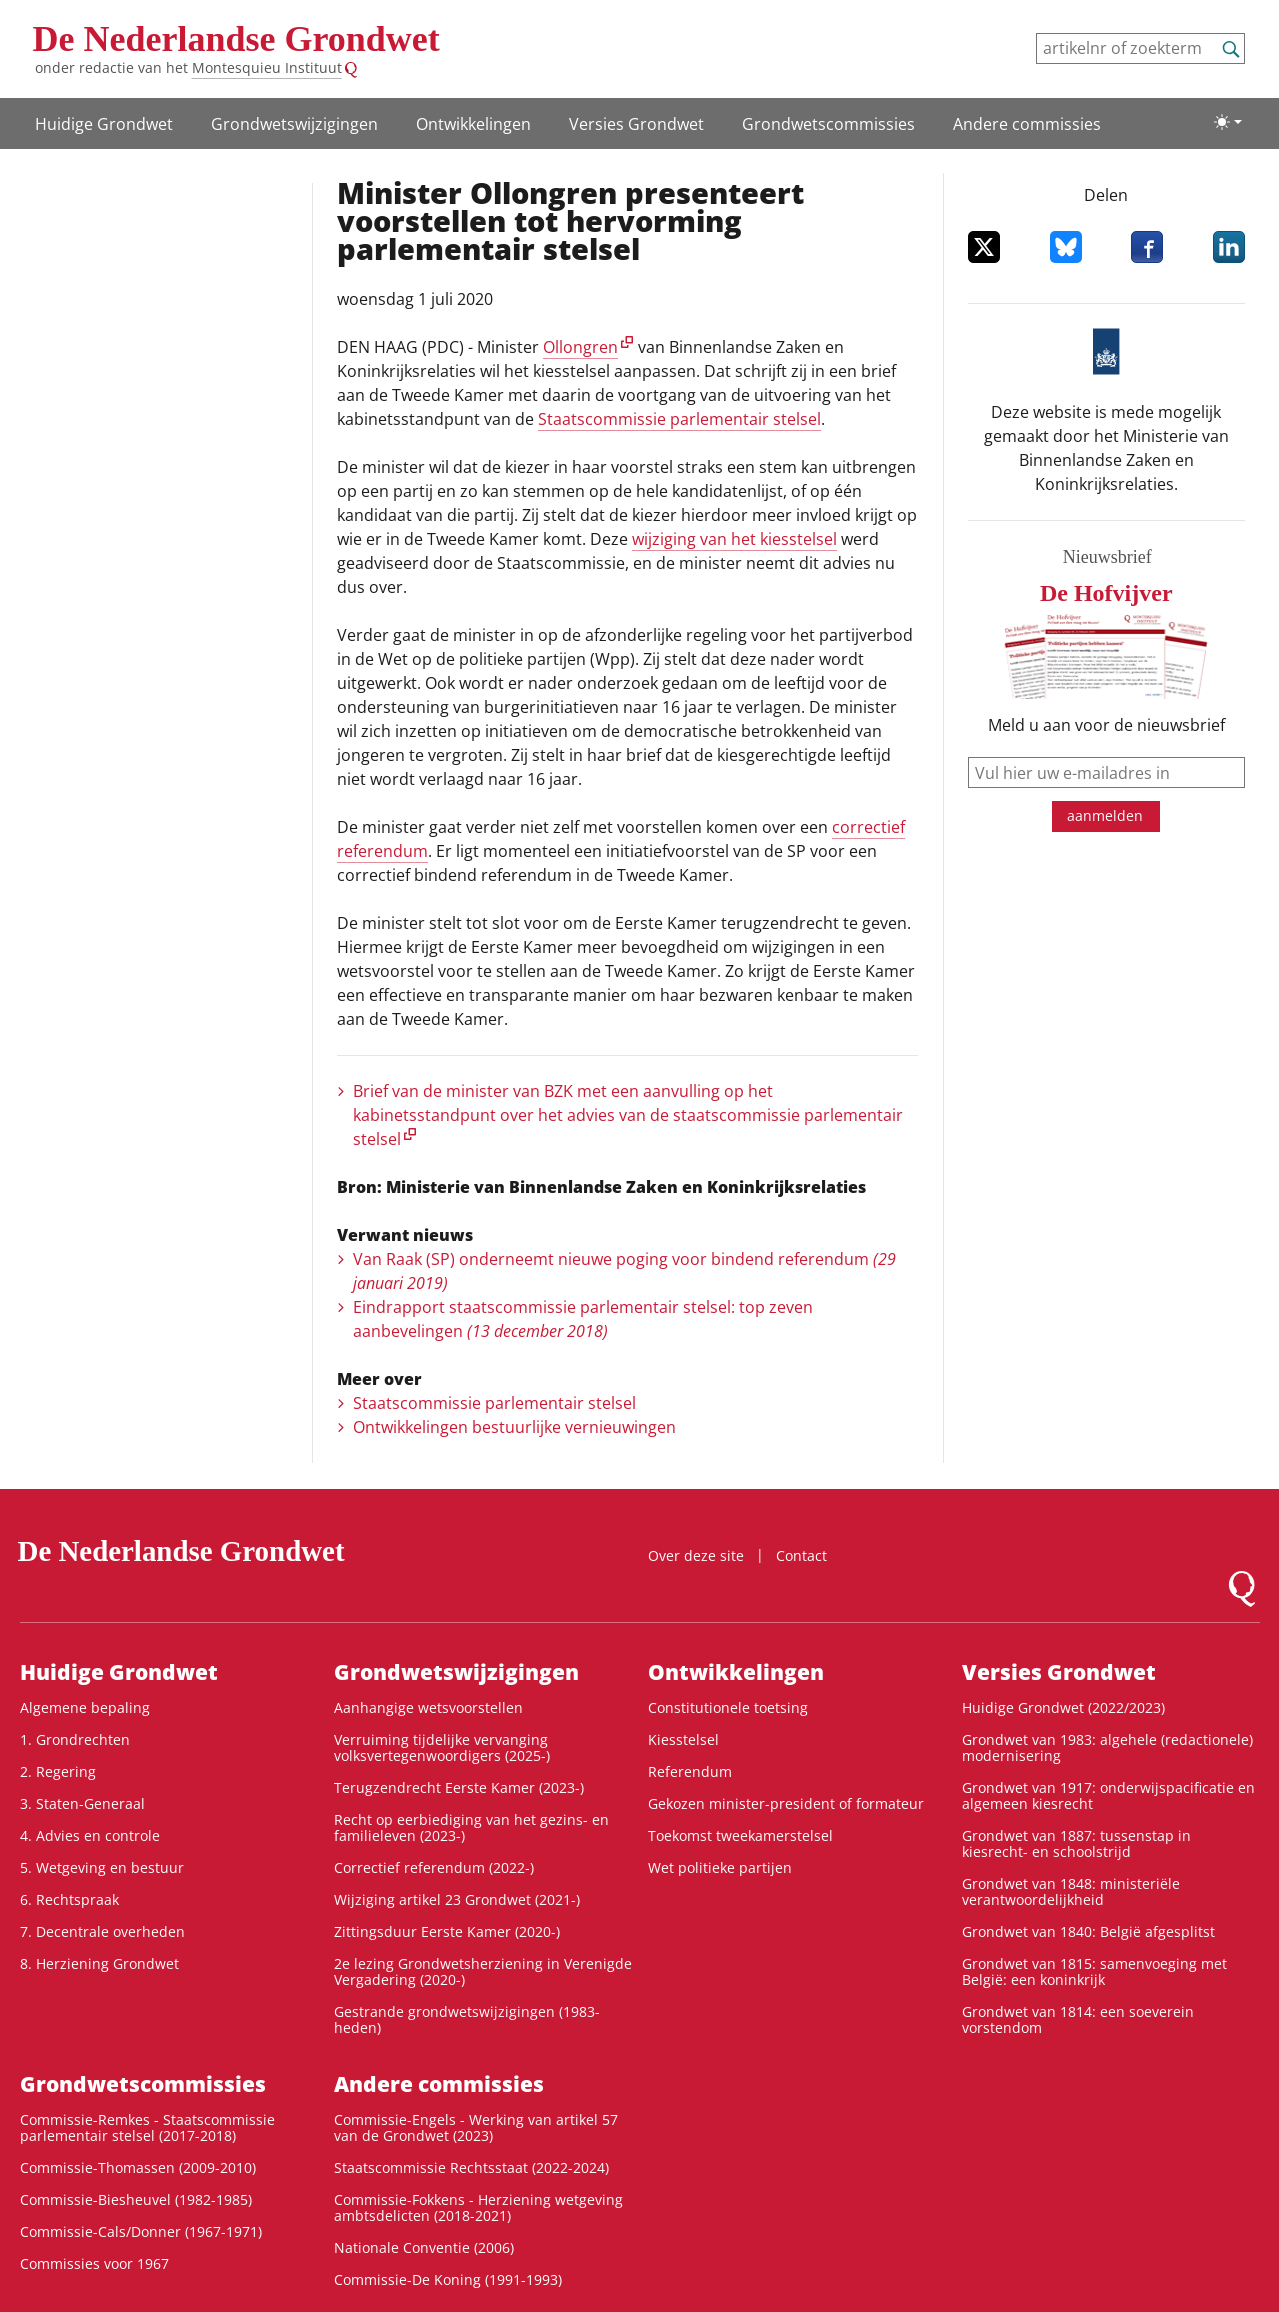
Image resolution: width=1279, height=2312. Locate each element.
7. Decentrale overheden (102, 1931)
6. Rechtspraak (69, 1899)
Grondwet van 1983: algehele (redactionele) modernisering (1107, 1747)
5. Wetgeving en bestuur (102, 1867)
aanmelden (1105, 815)
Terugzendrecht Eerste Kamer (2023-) (459, 1787)
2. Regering (58, 1771)
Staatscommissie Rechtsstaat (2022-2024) (471, 2167)
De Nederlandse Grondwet (236, 39)
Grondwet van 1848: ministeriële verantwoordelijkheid (1071, 1891)
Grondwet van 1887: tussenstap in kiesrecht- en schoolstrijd (1076, 1843)
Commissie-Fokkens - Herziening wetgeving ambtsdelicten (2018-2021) (478, 2207)
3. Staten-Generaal (82, 1803)
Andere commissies (1027, 124)
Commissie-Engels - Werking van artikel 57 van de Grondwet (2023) (476, 2127)
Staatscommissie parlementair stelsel (679, 419)
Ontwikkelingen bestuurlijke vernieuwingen (514, 1427)
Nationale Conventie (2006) (424, 2247)
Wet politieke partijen (720, 1867)
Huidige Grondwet (104, 124)
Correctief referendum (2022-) (434, 1867)
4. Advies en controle (90, 1835)
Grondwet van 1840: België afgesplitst (1088, 1931)
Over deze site (696, 1555)
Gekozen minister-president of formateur (786, 1803)
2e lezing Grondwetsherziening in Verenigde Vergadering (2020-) (483, 1971)
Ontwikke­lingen (473, 124)
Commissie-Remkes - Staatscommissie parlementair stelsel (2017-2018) (147, 2127)
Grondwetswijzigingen (294, 124)
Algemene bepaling (85, 1707)
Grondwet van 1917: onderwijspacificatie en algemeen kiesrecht (1108, 1795)
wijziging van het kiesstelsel (734, 539)
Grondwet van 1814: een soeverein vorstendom (1078, 2019)
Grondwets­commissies (828, 124)
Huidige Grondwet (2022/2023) (1063, 1707)
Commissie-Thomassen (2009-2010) (138, 2167)
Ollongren (580, 347)
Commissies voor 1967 (94, 2263)
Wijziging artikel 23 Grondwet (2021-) (457, 1899)
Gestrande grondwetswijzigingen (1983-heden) (467, 2019)
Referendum (690, 1771)
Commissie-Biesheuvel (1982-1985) (136, 2199)
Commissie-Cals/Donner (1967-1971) (141, 2231)
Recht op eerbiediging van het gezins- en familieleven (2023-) (471, 1827)
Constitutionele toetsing (728, 1707)
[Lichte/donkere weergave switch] (1228, 122)
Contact (801, 1555)
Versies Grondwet (636, 124)
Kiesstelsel (683, 1739)
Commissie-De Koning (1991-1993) (448, 2279)
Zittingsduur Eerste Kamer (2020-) (447, 1931)
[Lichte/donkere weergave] (1228, 122)
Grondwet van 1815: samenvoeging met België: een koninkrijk (1094, 1971)
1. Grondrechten (75, 1739)
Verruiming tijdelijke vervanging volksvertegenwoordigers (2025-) (442, 1747)
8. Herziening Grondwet (99, 1963)
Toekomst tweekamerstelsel (740, 1835)
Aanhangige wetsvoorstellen (428, 1707)
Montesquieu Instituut (267, 67)
